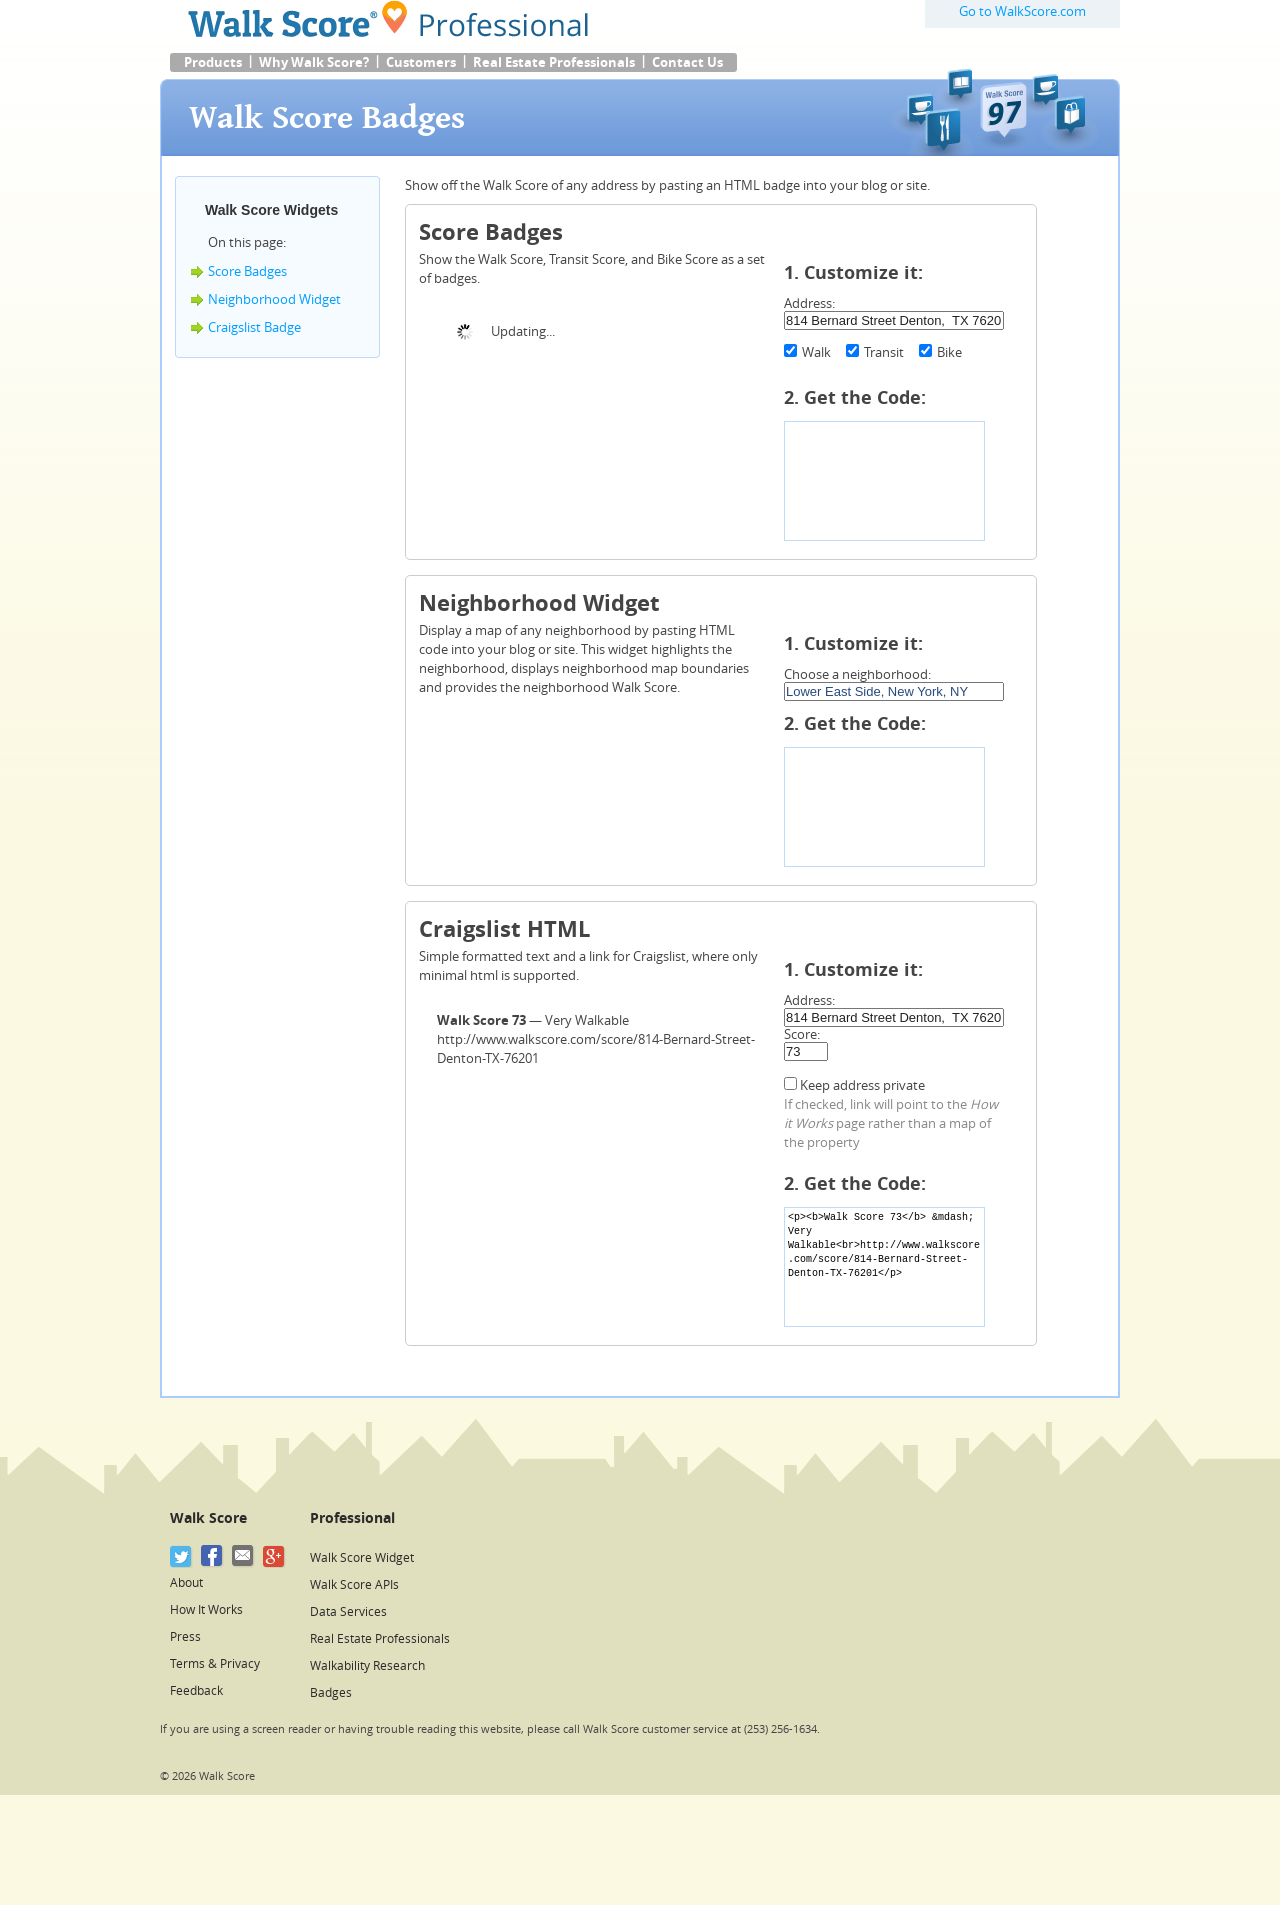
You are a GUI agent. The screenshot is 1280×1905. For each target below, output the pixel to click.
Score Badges (247, 271)
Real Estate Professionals (554, 62)
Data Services (348, 1612)
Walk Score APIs (354, 1585)
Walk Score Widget (362, 1558)
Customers (421, 62)
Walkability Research (367, 1666)
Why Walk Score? (314, 62)
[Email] (243, 1556)
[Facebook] (212, 1556)
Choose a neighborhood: (857, 674)
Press (185, 1637)
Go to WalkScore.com (1022, 11)
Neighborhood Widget (274, 299)
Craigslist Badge (254, 327)
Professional (352, 1518)
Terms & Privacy (215, 1664)
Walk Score (208, 1518)
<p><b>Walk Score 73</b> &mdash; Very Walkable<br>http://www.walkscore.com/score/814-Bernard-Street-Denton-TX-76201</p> (884, 1267)
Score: (802, 1034)
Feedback (196, 1691)
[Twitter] (181, 1556)
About (186, 1583)
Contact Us (687, 62)
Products (213, 62)
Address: (809, 303)
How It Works (206, 1610)
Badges (331, 1693)
